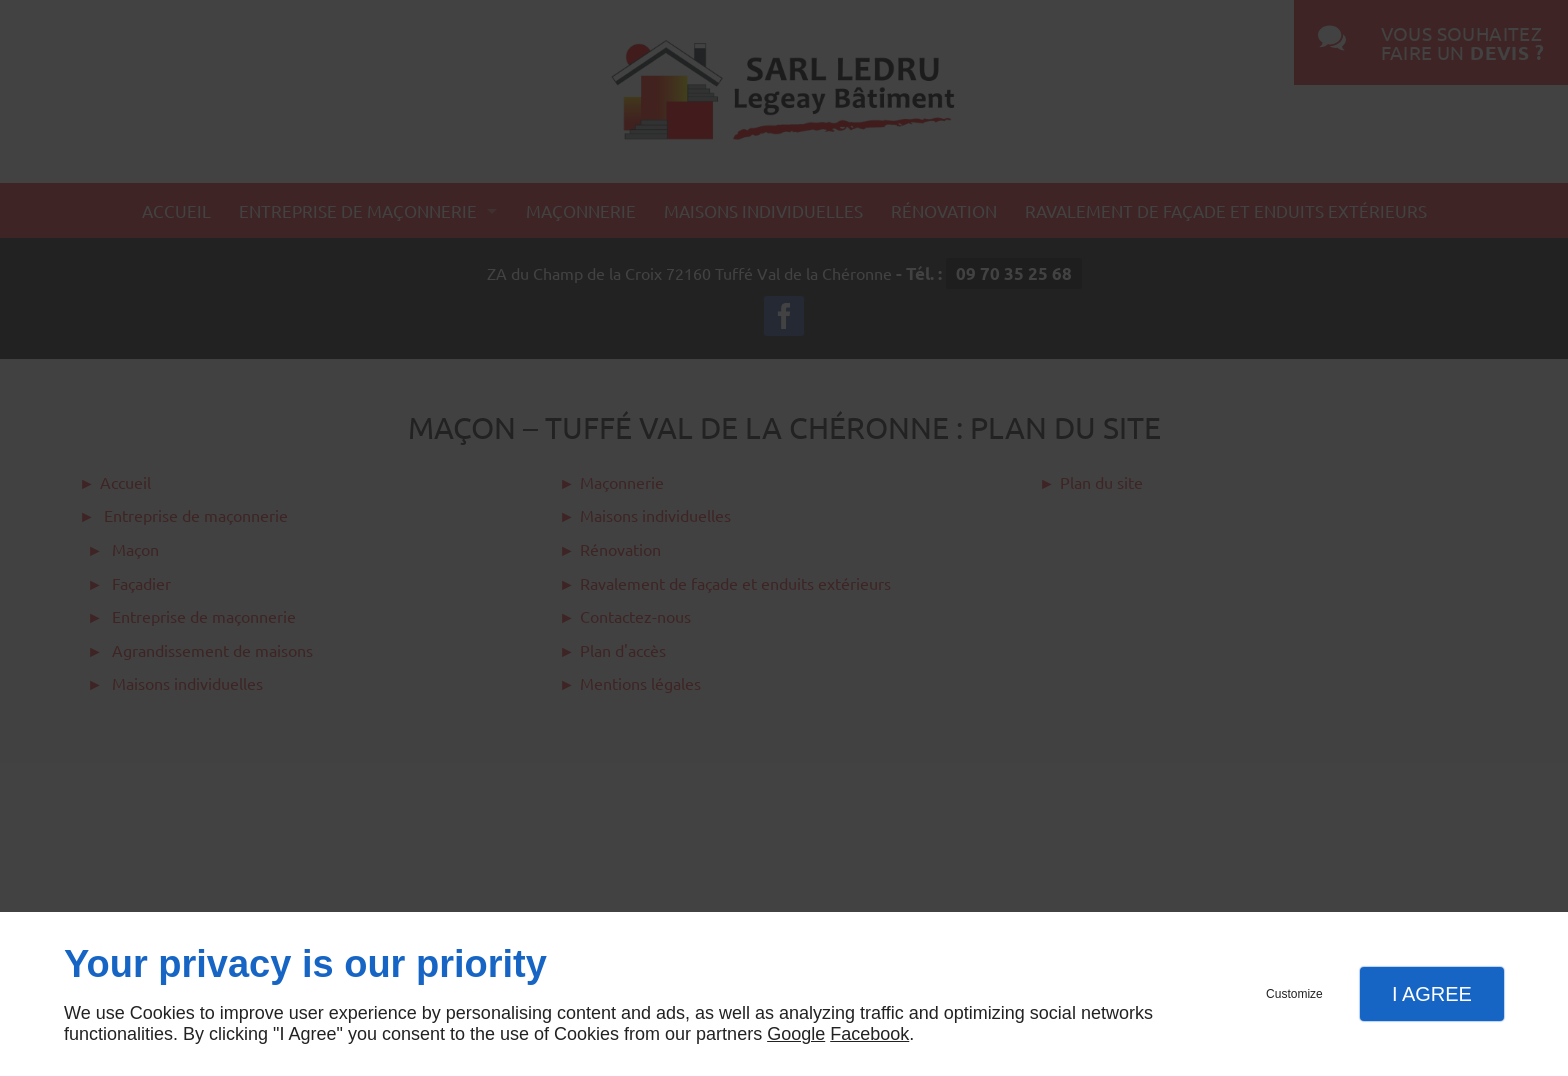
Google (796, 1034)
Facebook (869, 1034)
